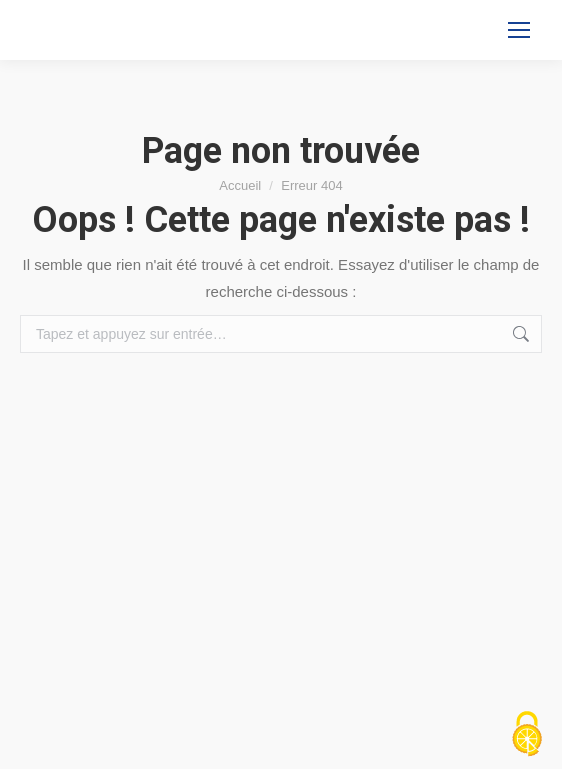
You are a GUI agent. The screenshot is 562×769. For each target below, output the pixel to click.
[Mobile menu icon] (519, 30)
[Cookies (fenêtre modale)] (527, 735)
